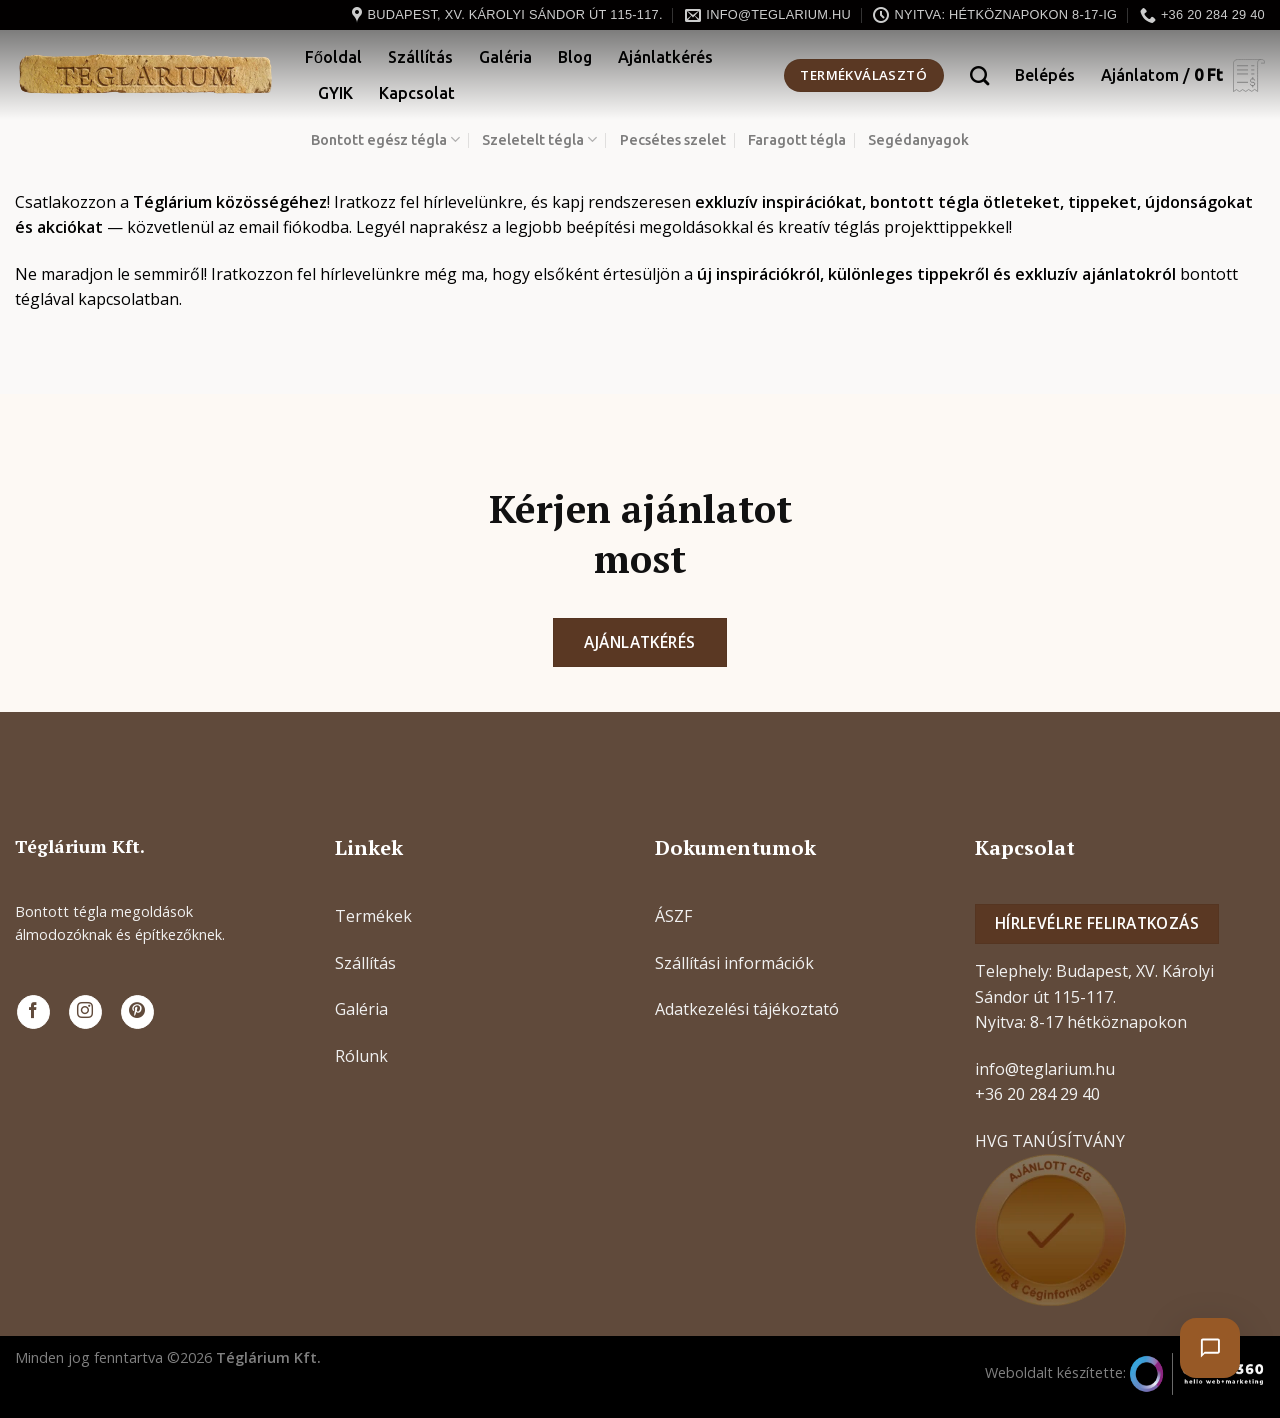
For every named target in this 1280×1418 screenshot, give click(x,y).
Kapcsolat (417, 93)
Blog (575, 57)
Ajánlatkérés (665, 57)
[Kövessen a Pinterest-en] (137, 1012)
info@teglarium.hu (1045, 1069)
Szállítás (420, 57)
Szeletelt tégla (539, 139)
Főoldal (333, 57)
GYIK (335, 93)
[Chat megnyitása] (1210, 1348)
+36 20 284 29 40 (1037, 1094)
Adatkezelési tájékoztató (747, 1009)
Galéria (505, 57)
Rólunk (361, 1056)
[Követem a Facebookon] (33, 1012)
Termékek (373, 916)
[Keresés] (979, 75)
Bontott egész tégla (385, 139)
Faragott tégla (797, 140)
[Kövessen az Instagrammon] (85, 1012)
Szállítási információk (734, 963)
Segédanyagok (918, 140)
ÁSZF (673, 916)
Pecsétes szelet (673, 140)
